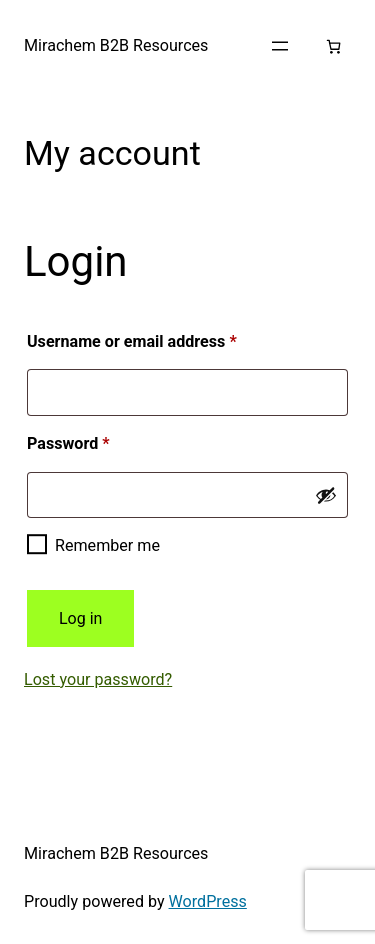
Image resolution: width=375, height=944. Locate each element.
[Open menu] (280, 46)
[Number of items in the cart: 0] (333, 46)
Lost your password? (98, 679)
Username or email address (164, 338)
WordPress (208, 901)
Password (100, 440)
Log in (80, 618)
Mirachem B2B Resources (116, 45)
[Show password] (326, 495)
